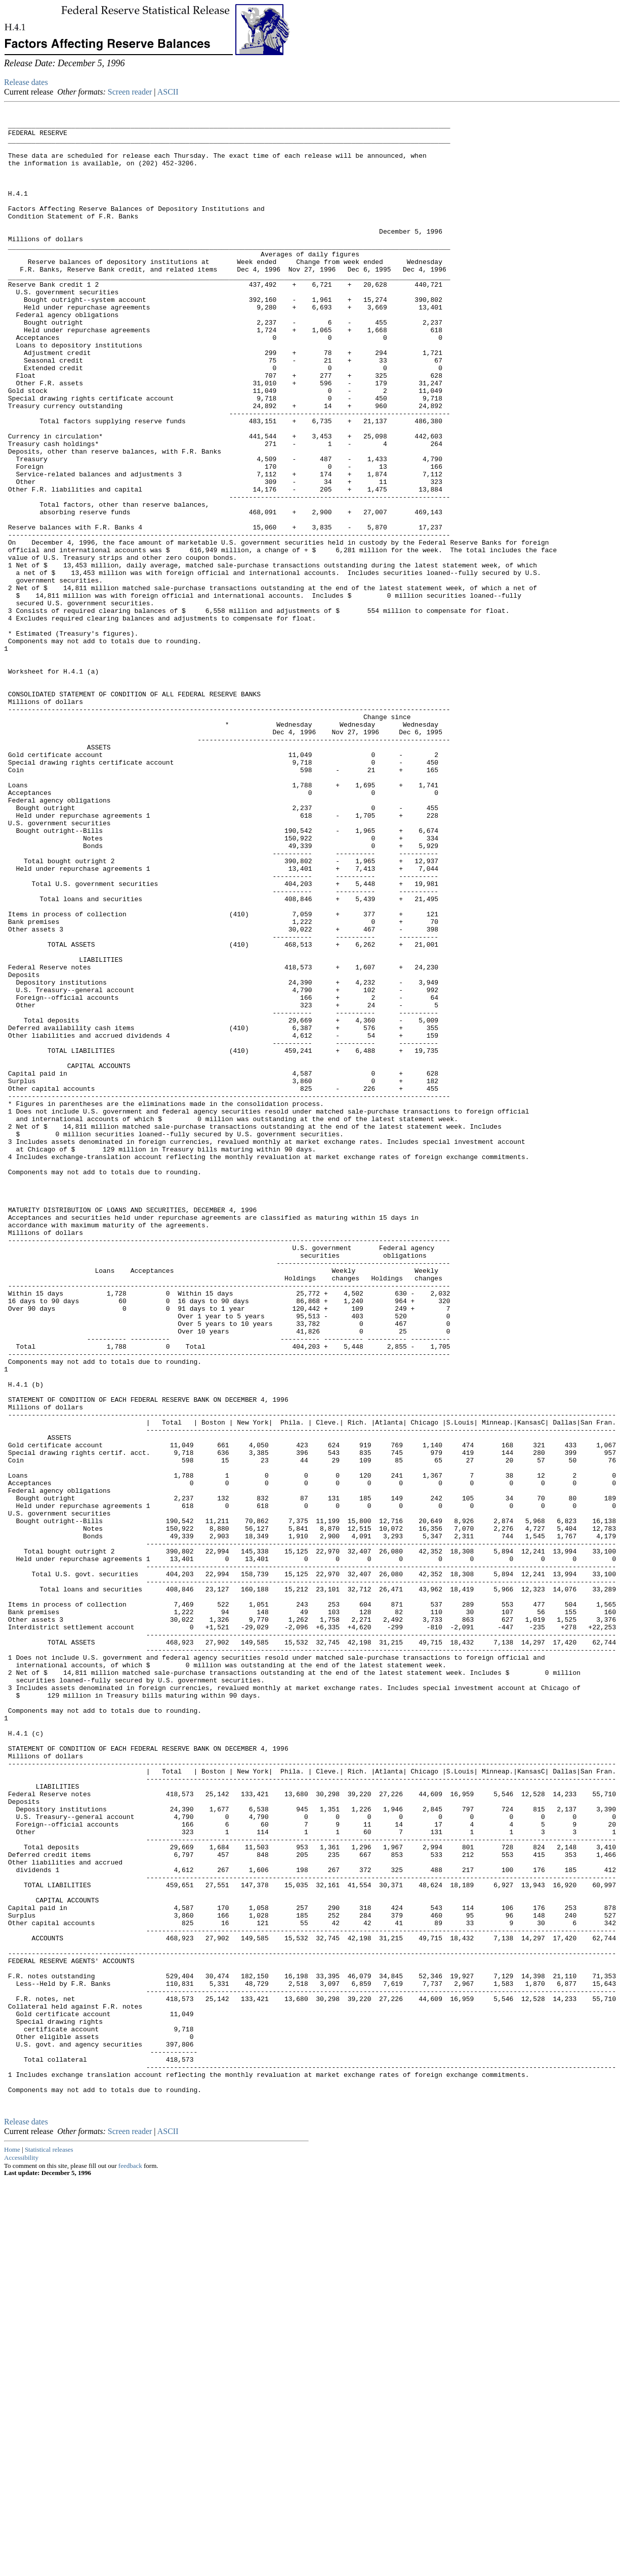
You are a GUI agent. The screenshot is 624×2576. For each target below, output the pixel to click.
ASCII (168, 91)
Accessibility (21, 2553)
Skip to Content (12, 56)
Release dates (26, 82)
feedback (130, 2561)
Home (12, 2545)
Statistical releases (49, 2545)
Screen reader (130, 91)
